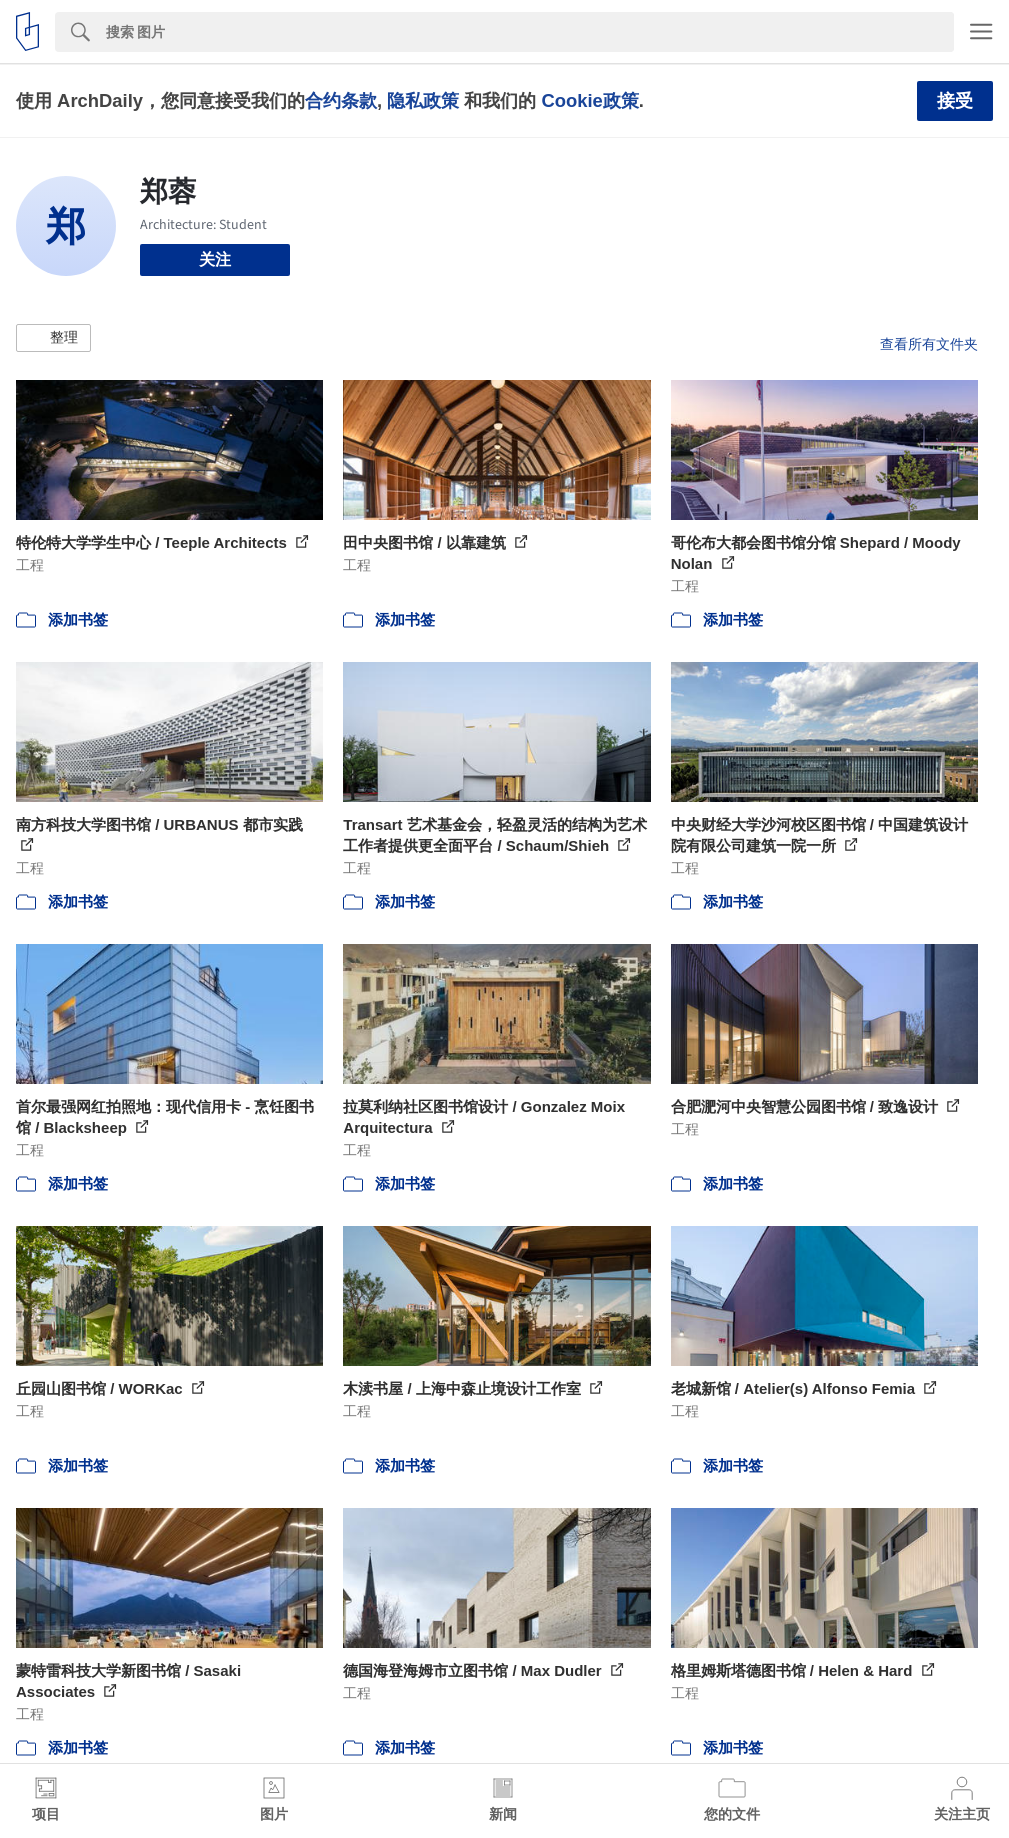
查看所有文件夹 (929, 344)
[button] (53, 338)
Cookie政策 (589, 100)
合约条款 (341, 100)
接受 (955, 101)
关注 (215, 259)
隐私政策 (423, 100)
